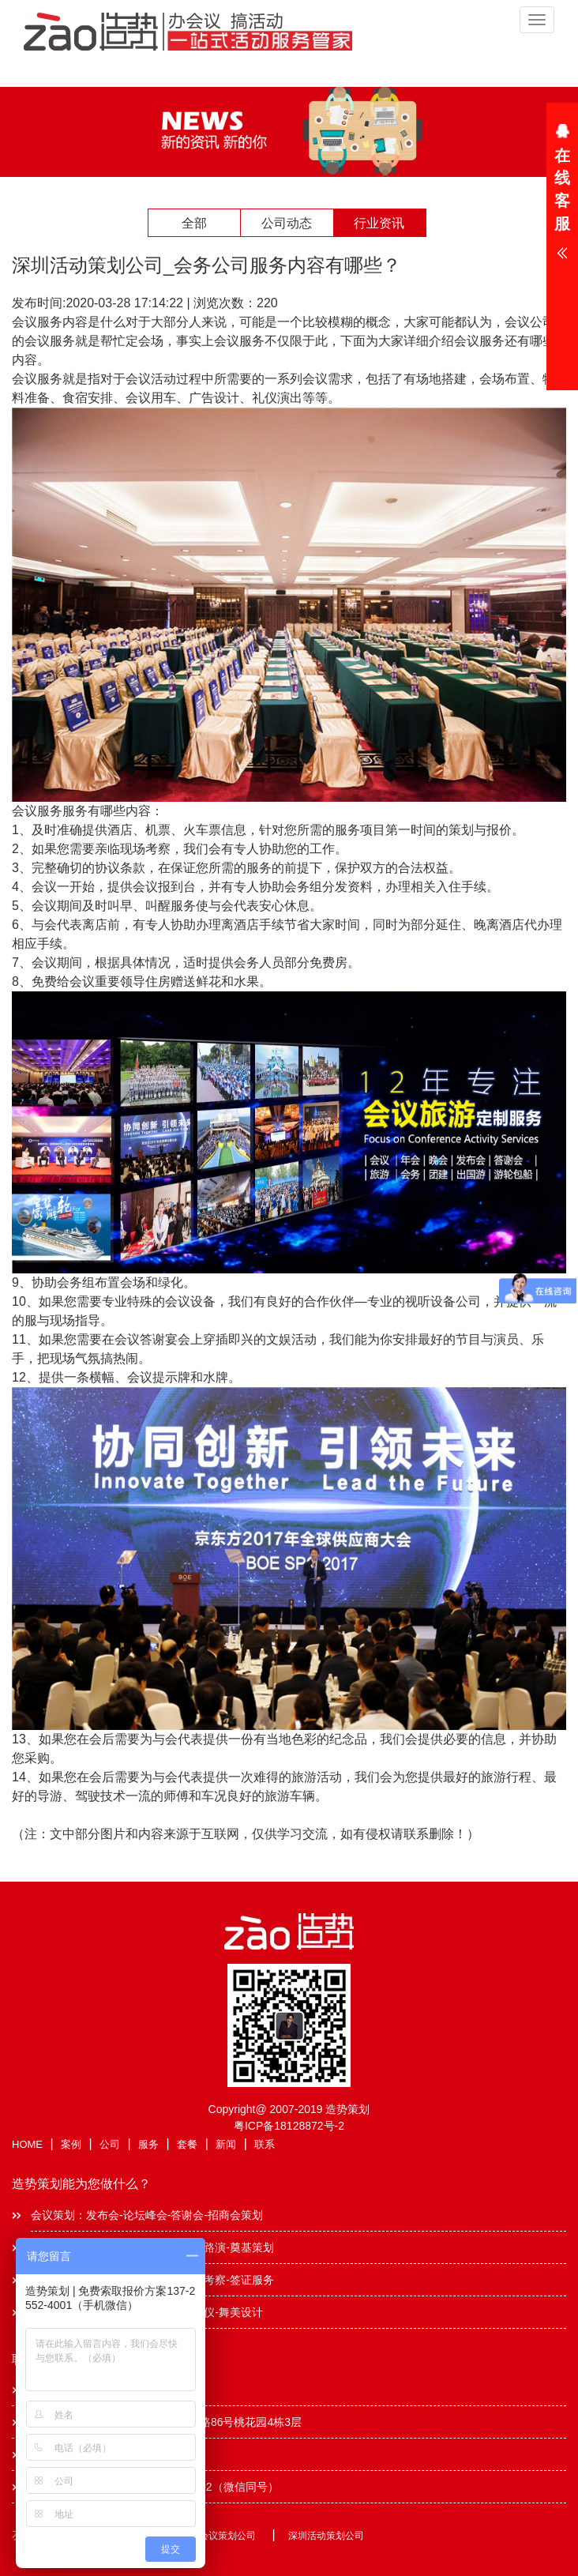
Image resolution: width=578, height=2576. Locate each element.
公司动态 (286, 223)
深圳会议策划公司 (218, 2535)
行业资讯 (379, 223)
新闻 (226, 2144)
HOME (27, 2144)
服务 (148, 2144)
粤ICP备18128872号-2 (289, 2125)
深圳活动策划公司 (326, 2535)
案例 (71, 2144)
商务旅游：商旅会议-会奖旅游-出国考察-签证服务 (152, 2279)
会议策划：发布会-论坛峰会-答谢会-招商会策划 (147, 2215)
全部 (194, 223)
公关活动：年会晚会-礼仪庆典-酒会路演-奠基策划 (152, 2247)
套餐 (187, 2144)
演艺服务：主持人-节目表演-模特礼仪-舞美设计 (147, 2312)
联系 (264, 2144)
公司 (109, 2144)
